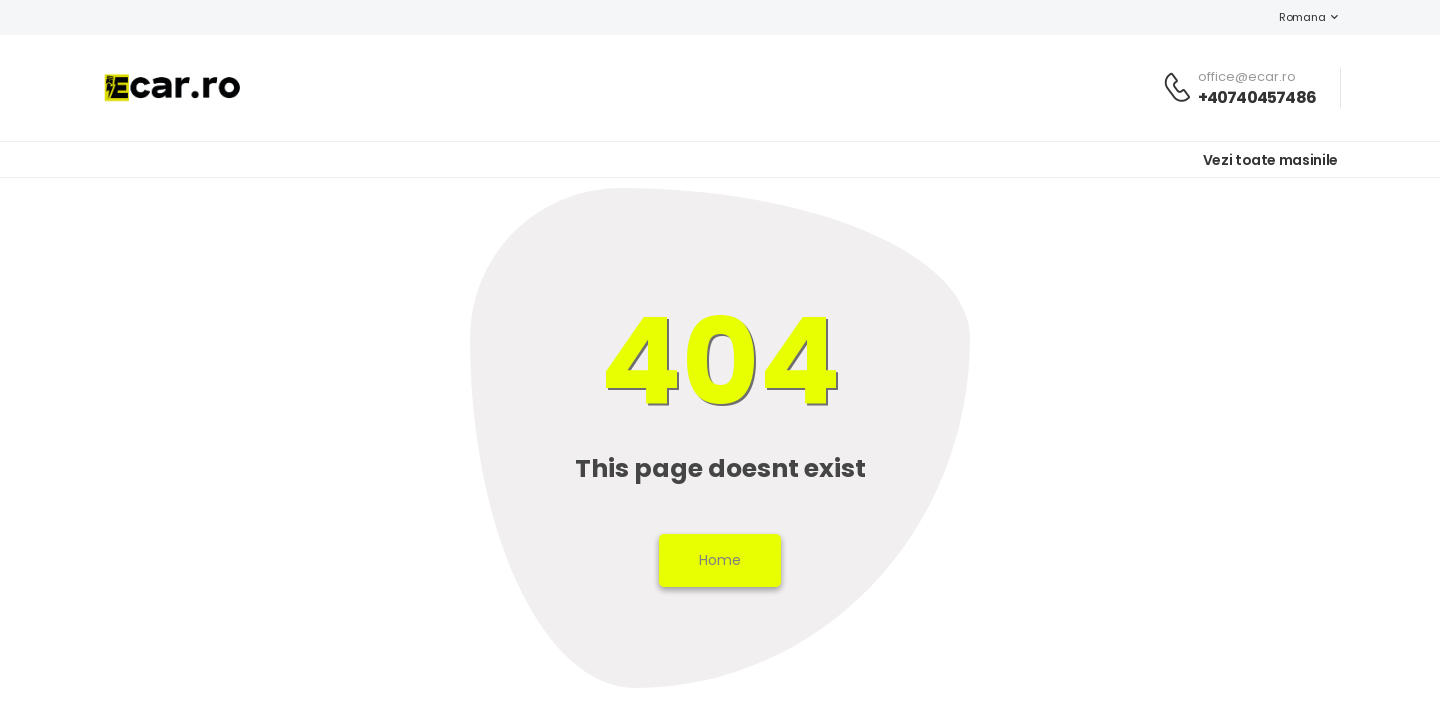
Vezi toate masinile (1270, 160)
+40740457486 (1257, 97)
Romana (1292, 17)
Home (720, 560)
